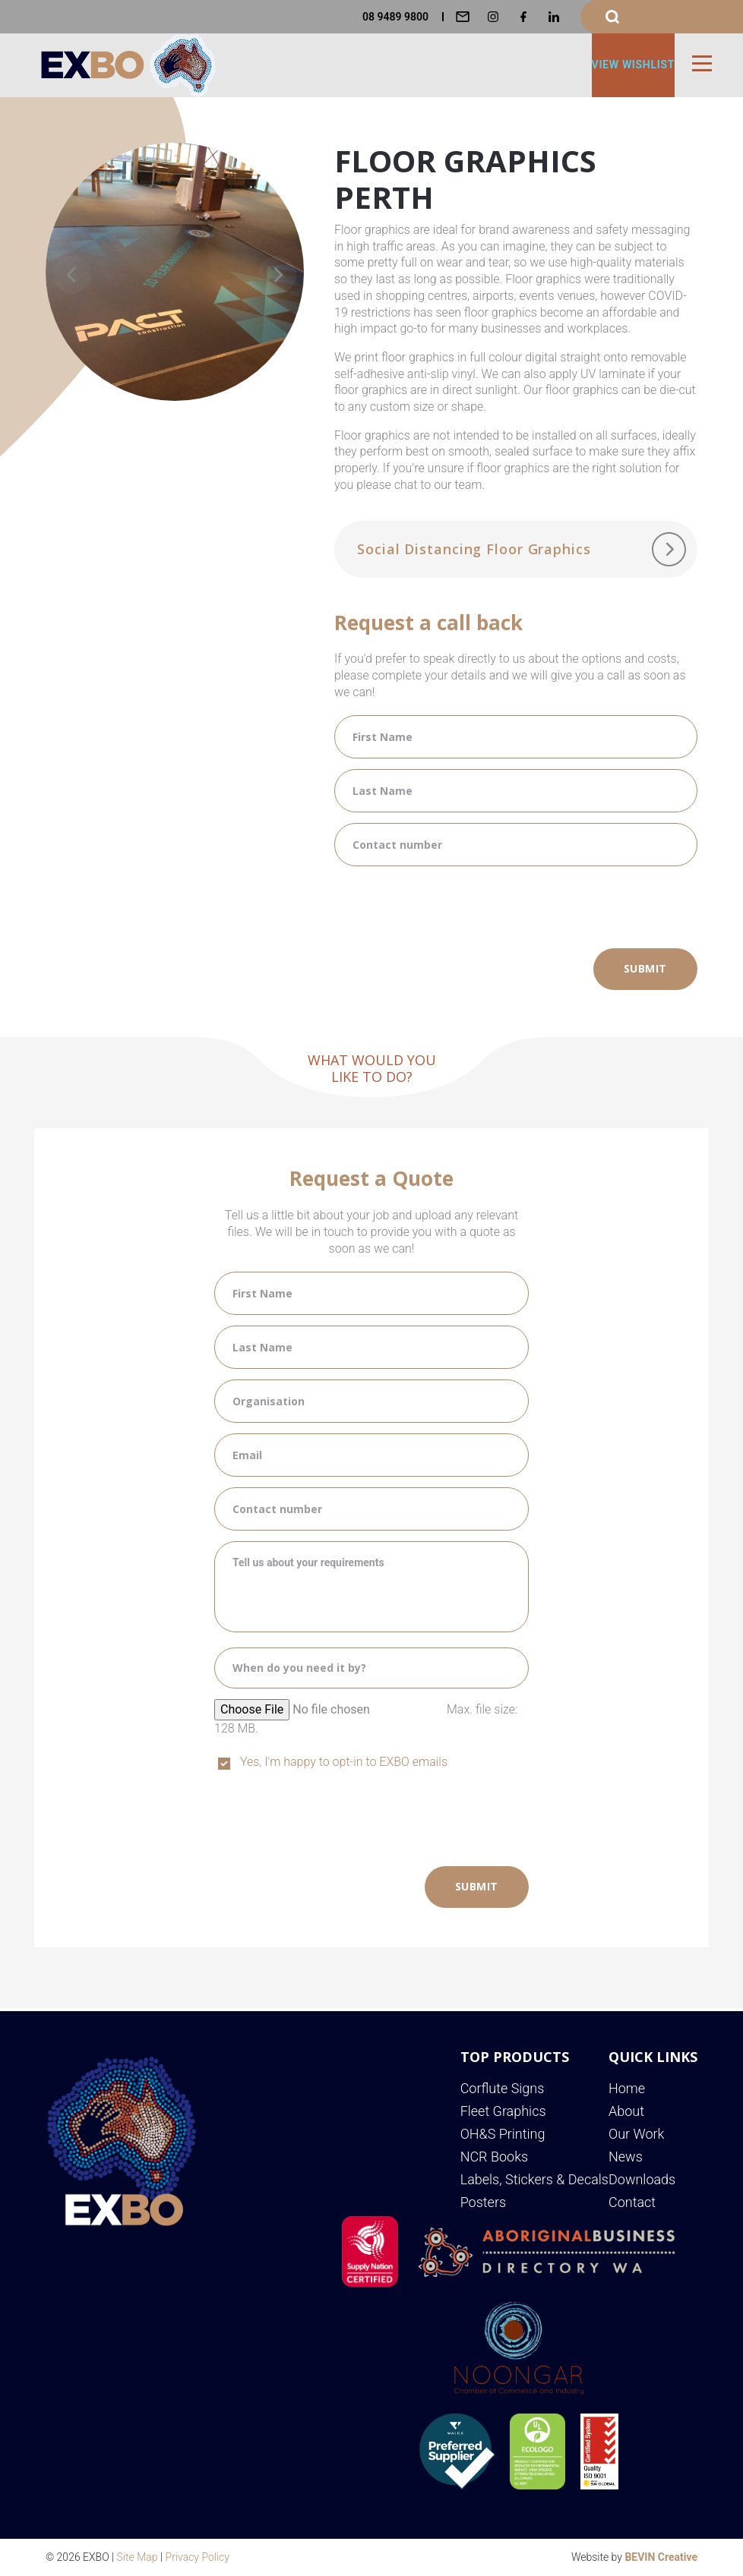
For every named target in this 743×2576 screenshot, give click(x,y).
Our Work (636, 2134)
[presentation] (449, 906)
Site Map (137, 2557)
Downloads (642, 2179)
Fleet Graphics (503, 2111)
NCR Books (494, 2157)
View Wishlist (633, 64)
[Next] (277, 275)
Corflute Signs (502, 2088)
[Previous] (72, 275)
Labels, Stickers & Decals (534, 2179)
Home (627, 2088)
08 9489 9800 (395, 17)
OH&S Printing (502, 2134)
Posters (483, 2202)
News (626, 2157)
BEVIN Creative (660, 2557)
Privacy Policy (197, 2557)
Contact (632, 2202)
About (626, 2111)
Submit (645, 968)
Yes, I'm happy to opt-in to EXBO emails (343, 1762)
